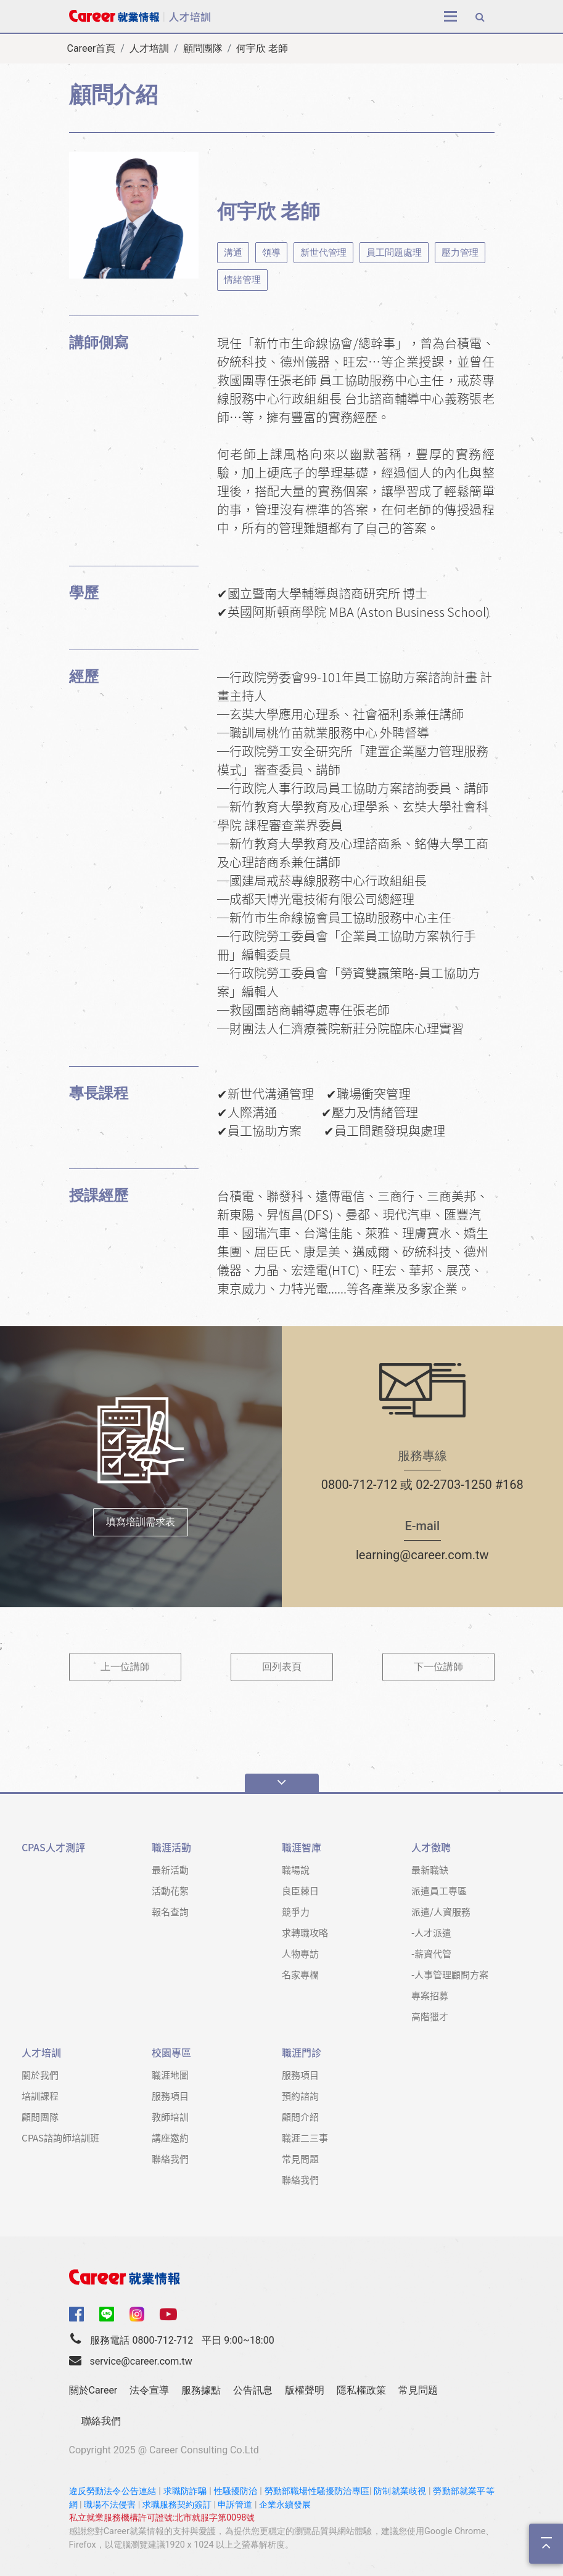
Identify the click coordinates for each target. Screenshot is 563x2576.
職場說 (296, 1869)
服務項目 (170, 2095)
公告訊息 (253, 2390)
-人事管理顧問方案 (449, 1974)
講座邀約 (170, 2137)
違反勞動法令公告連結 (113, 2491)
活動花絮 (170, 1890)
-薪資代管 (431, 1953)
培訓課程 (40, 2095)
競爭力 (296, 1911)
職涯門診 (301, 2052)
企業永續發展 (285, 2505)
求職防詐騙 (185, 2491)
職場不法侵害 (110, 2505)
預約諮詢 (300, 2095)
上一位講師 (125, 1667)
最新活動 (170, 1869)
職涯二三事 (305, 2137)
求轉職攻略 (305, 1932)
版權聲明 (304, 2390)
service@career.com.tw (140, 2361)
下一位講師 (438, 1667)
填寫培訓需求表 (140, 1522)
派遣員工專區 (439, 1890)
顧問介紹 (300, 2116)
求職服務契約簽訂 (177, 2505)
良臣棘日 (300, 1890)
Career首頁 (91, 48)
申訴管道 (235, 2505)
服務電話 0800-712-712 (141, 2340)
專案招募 (429, 1995)
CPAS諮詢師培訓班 (60, 2137)
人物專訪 (300, 1953)
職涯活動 (171, 1847)
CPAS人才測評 (53, 1847)
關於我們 (40, 2074)
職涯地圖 (170, 2074)
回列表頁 (282, 1667)
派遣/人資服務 (441, 1911)
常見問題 (300, 2158)
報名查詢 (170, 1911)
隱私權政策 (361, 2390)
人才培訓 (149, 48)
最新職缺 (429, 1869)
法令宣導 (149, 2390)
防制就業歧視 (400, 2491)
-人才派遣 (431, 1932)
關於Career (93, 2390)
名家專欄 (300, 1974)
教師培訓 (170, 2116)
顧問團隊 (203, 48)
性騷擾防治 (236, 2491)
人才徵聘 (431, 1847)
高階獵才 (429, 2016)
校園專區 (171, 2052)
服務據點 (201, 2390)
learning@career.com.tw (422, 1554)
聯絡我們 (170, 2158)
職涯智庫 (301, 1847)
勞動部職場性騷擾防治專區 (317, 2491)
